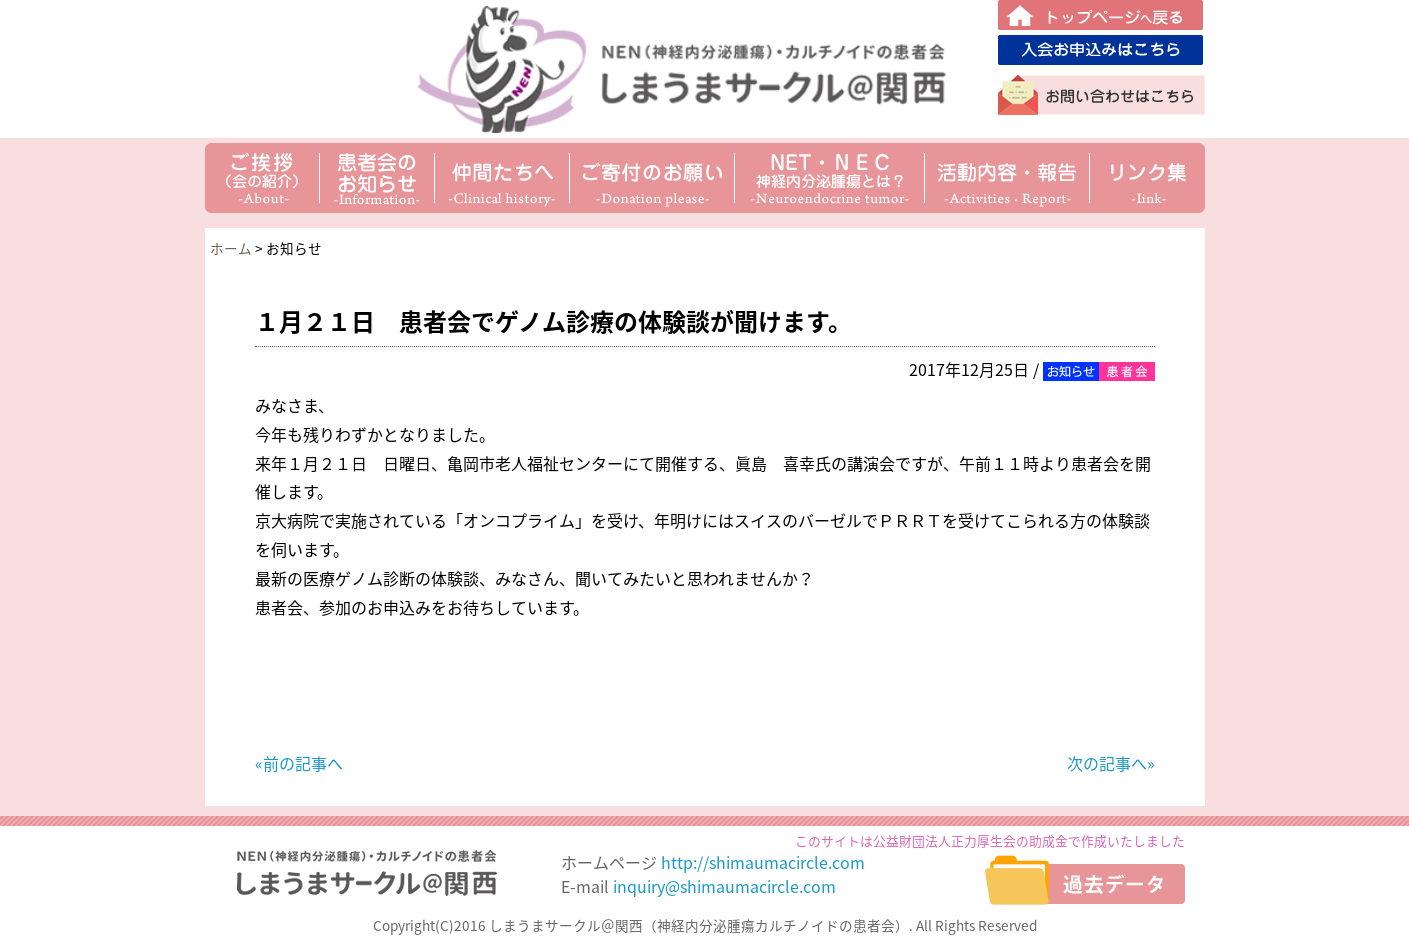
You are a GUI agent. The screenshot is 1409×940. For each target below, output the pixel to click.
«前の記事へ (299, 763)
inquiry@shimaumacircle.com (724, 886)
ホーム (231, 248)
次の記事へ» (1111, 763)
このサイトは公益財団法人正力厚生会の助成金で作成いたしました (990, 840)
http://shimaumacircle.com (763, 862)
